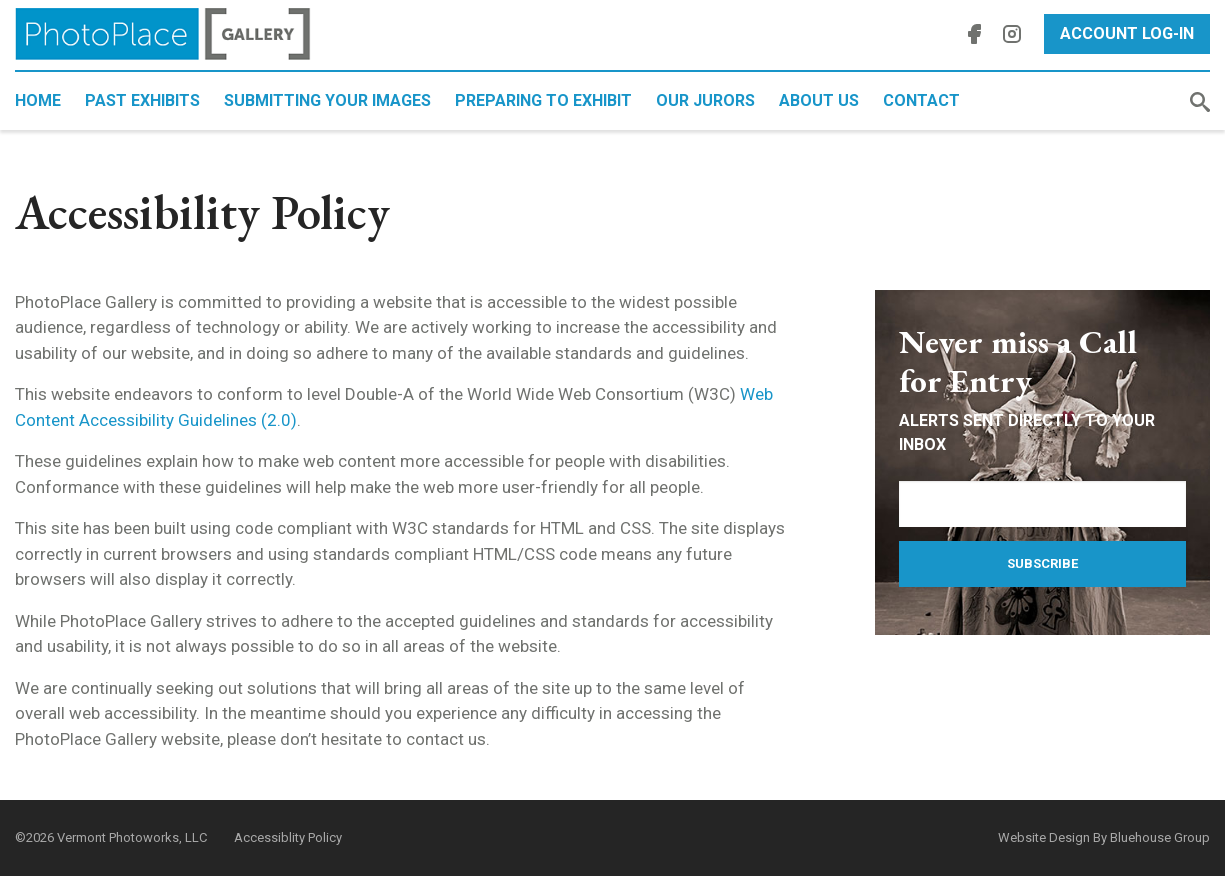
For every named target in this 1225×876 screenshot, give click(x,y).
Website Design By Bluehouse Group (1104, 837)
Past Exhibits (142, 100)
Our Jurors (705, 100)
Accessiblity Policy (288, 837)
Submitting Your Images (327, 100)
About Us (819, 100)
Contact (921, 100)
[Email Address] (1042, 504)
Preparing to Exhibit (543, 100)
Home (38, 100)
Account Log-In (1127, 33)
